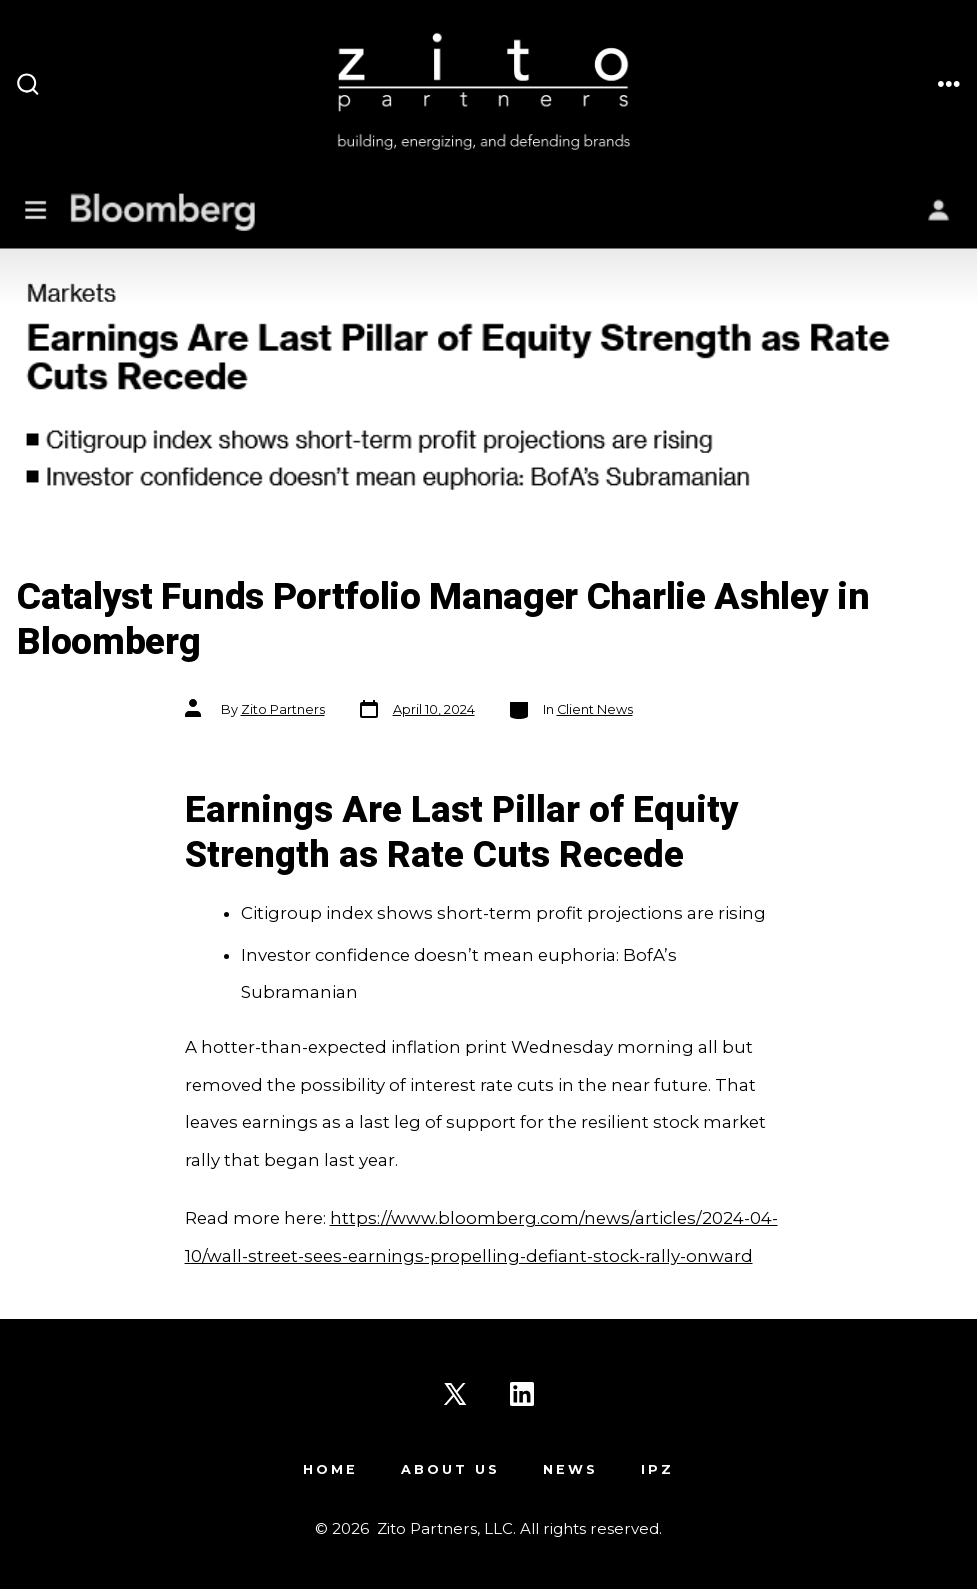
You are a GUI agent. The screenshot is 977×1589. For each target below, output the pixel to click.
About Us (450, 1469)
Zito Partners (283, 709)
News (570, 1469)
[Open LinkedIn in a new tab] (522, 1394)
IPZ (657, 1469)
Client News (595, 709)
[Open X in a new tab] (455, 1394)
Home (330, 1469)
